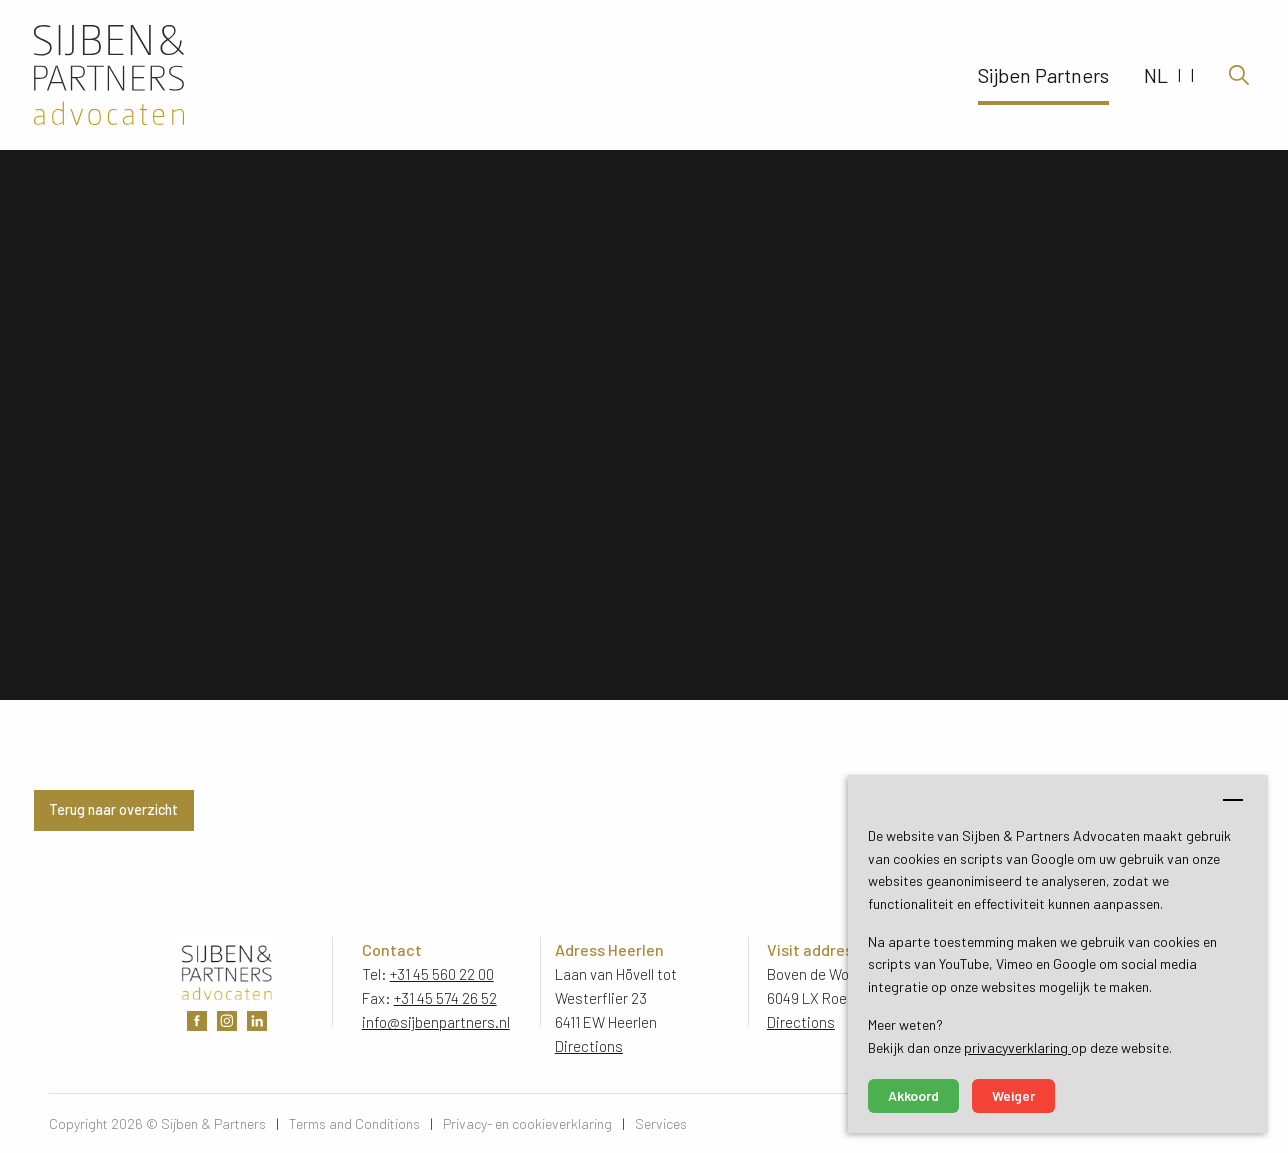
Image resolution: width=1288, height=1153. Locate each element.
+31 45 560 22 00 (442, 974)
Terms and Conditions (354, 1123)
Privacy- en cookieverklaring (527, 1123)
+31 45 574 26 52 (445, 998)
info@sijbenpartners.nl (436, 1022)
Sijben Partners (1043, 75)
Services (661, 1123)
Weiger (1013, 1095)
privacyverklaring (1017, 1047)
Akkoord (913, 1095)
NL (1156, 75)
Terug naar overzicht (113, 809)
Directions (589, 1046)
